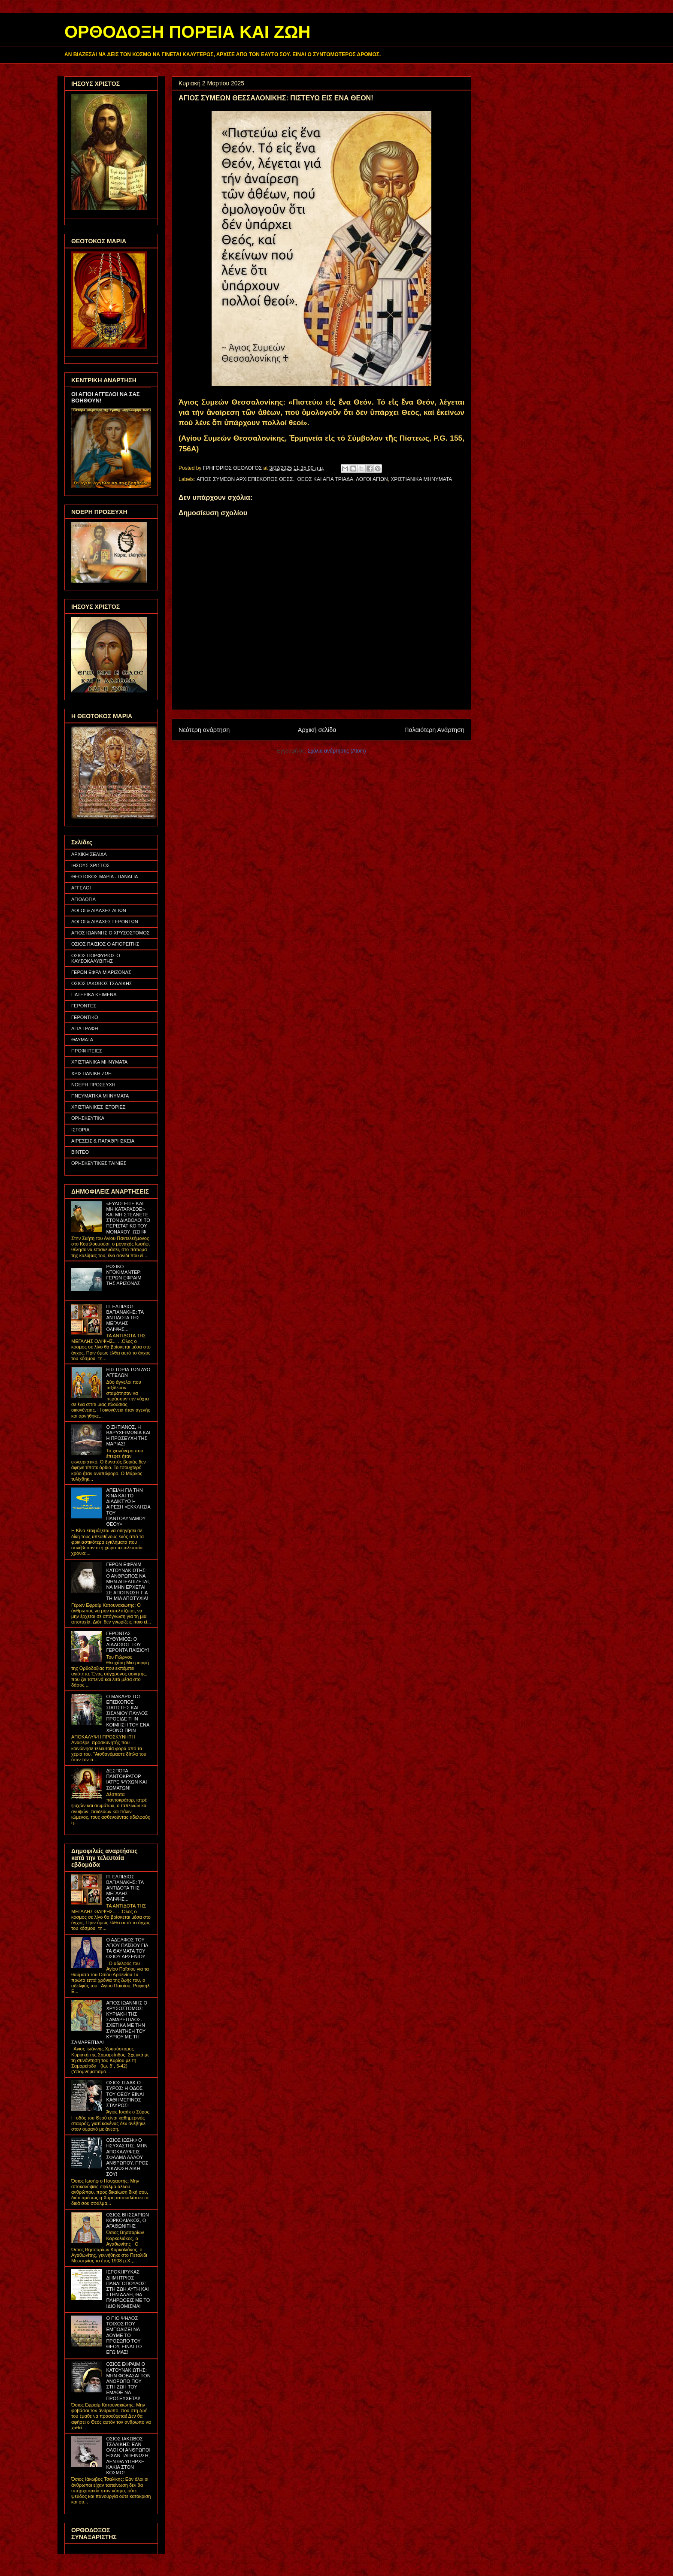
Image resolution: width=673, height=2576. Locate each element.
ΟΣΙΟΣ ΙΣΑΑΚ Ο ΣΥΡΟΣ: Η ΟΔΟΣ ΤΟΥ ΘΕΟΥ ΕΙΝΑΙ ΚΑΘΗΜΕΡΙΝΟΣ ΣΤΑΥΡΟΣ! (125, 2094)
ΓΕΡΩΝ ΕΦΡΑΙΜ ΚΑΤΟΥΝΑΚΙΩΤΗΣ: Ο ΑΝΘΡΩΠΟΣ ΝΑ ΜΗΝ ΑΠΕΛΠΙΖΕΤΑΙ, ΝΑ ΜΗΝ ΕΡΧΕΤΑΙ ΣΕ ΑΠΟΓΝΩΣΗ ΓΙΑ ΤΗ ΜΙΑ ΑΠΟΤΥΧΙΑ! (128, 1581)
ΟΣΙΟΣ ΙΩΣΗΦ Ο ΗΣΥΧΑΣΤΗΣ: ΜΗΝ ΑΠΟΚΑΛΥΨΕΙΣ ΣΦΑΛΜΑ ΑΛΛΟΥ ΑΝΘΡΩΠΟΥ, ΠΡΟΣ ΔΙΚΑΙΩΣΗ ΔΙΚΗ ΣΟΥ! (127, 2157)
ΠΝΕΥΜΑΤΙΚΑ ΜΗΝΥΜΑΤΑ (100, 1095)
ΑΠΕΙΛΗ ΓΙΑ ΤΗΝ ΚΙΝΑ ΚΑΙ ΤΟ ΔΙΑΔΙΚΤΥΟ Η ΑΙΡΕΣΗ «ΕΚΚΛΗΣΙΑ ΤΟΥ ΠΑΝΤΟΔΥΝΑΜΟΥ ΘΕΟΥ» (128, 1507)
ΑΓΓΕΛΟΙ (81, 887)
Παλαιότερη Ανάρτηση (434, 729)
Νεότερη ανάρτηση (204, 729)
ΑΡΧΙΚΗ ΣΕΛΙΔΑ (89, 854)
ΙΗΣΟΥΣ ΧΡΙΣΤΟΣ (90, 865)
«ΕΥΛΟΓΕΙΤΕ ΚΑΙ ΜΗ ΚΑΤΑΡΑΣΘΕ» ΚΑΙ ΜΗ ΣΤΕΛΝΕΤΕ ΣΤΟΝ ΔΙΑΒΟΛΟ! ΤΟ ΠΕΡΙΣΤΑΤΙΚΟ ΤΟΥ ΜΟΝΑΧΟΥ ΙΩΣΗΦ (128, 1217)
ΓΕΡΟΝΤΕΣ (83, 1005)
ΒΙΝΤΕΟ (80, 1152)
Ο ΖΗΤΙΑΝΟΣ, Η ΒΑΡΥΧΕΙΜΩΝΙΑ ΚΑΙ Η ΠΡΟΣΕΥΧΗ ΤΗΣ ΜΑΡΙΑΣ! (128, 1435)
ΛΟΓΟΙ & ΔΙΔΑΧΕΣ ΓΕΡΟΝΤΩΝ (104, 921)
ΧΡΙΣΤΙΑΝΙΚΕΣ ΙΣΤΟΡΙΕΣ (98, 1107)
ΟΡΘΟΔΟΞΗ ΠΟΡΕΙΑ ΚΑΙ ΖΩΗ (187, 31)
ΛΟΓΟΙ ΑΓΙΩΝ (372, 479)
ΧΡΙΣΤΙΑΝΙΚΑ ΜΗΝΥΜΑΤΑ (421, 479)
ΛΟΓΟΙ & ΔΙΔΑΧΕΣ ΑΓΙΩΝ (98, 910)
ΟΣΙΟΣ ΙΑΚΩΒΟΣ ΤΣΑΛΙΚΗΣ (101, 983)
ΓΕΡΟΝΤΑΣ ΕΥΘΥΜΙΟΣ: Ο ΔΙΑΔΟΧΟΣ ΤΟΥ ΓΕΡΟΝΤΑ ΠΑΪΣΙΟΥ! (127, 1642)
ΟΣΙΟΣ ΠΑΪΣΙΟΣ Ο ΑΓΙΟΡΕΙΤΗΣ (105, 943)
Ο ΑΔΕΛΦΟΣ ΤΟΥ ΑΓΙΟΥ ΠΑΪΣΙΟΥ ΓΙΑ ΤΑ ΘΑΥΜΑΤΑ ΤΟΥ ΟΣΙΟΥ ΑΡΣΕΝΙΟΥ (127, 1948)
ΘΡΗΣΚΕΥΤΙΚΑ (87, 1118)
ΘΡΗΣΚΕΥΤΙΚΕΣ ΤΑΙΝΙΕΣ (98, 1163)
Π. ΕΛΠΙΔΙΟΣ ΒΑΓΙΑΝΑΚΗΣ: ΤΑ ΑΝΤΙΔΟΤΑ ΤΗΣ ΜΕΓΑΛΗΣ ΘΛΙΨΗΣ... (124, 1318)
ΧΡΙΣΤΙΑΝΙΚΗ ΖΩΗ (91, 1073)
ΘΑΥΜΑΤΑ (82, 1039)
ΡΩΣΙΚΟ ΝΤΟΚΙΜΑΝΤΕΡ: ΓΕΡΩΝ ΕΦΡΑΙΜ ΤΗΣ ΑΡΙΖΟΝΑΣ (123, 1275)
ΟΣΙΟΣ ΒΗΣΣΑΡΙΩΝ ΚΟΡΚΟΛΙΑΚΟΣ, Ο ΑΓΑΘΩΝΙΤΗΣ (127, 2220)
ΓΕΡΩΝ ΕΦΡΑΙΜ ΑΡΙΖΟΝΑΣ (101, 972)
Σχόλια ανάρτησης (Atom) (337, 751)
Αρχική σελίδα (317, 729)
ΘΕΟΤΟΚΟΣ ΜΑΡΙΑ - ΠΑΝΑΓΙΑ (104, 876)
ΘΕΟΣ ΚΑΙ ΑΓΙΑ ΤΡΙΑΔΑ (325, 479)
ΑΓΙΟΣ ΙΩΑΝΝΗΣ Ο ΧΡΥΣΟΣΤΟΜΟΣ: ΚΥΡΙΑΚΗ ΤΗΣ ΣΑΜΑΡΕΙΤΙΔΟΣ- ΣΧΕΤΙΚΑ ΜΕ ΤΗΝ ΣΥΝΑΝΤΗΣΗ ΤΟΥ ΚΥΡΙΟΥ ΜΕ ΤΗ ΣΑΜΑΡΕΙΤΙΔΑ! (109, 2022)
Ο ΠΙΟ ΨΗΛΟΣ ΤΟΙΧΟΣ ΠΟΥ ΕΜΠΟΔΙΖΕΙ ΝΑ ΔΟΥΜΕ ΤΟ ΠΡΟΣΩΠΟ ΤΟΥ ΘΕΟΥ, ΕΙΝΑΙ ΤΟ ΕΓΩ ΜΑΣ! (124, 2335)
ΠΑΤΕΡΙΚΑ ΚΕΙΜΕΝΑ (94, 994)
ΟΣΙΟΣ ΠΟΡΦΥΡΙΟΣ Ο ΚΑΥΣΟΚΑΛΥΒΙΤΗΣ (95, 958)
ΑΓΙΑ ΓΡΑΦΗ (84, 1028)
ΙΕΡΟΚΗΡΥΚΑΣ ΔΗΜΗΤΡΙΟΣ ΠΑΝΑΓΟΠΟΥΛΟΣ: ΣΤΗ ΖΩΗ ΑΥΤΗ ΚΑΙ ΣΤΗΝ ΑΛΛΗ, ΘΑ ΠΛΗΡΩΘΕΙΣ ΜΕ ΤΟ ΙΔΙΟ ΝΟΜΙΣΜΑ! (128, 2288)
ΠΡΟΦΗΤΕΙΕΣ (86, 1050)
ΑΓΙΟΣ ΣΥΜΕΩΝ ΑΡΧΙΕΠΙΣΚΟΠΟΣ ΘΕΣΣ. (245, 479)
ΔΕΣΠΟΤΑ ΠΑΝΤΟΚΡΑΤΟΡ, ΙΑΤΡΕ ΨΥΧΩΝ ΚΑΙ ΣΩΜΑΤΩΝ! (126, 1779)
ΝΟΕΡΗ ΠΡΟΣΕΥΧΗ (93, 1084)
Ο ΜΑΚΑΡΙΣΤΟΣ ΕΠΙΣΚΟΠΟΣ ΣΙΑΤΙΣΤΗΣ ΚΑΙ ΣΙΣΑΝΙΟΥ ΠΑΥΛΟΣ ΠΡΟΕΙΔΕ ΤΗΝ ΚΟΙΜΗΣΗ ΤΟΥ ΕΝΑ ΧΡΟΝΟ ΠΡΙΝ (127, 1713)
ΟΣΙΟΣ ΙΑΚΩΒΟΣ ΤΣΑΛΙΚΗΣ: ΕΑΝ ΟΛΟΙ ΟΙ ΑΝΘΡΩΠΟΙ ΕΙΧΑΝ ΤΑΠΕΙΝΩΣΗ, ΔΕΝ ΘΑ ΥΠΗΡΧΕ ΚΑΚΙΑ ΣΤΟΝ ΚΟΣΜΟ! (128, 2455)
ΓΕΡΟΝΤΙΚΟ (84, 1017)
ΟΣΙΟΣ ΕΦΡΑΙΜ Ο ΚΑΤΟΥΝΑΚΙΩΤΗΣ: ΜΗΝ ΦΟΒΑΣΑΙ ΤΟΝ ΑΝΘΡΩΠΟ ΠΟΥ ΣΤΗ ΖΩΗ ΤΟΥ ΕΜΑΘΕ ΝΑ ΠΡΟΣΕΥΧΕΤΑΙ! (128, 2381)
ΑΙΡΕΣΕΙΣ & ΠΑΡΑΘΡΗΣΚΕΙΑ (102, 1140)
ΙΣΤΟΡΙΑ (80, 1129)
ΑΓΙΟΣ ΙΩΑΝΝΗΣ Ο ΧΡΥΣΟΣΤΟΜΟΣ (110, 932)
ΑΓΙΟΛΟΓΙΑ (83, 899)
